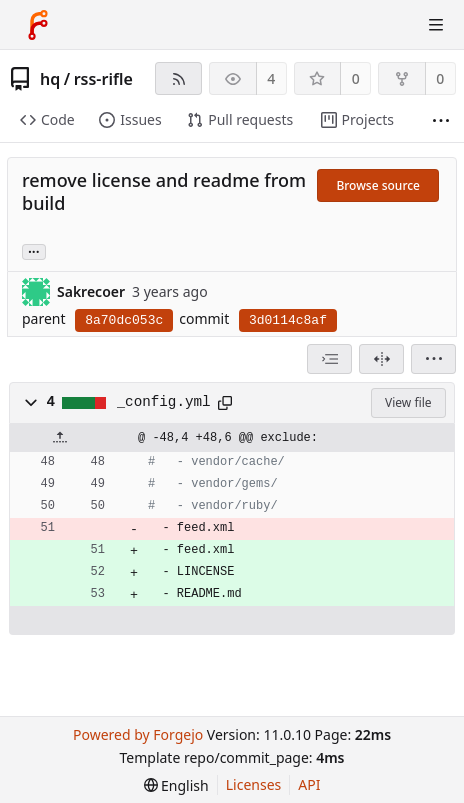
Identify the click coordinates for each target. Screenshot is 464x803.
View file (408, 402)
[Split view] (381, 359)
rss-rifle (103, 79)
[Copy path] (225, 403)
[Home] (38, 25)
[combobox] (329, 359)
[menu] (433, 359)
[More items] (441, 120)
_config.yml (164, 402)
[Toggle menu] (436, 25)
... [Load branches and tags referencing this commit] (34, 250)
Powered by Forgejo (138, 734)
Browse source (378, 185)
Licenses (254, 784)
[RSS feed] (178, 78)
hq (50, 79)
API (309, 784)
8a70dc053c (124, 320)
